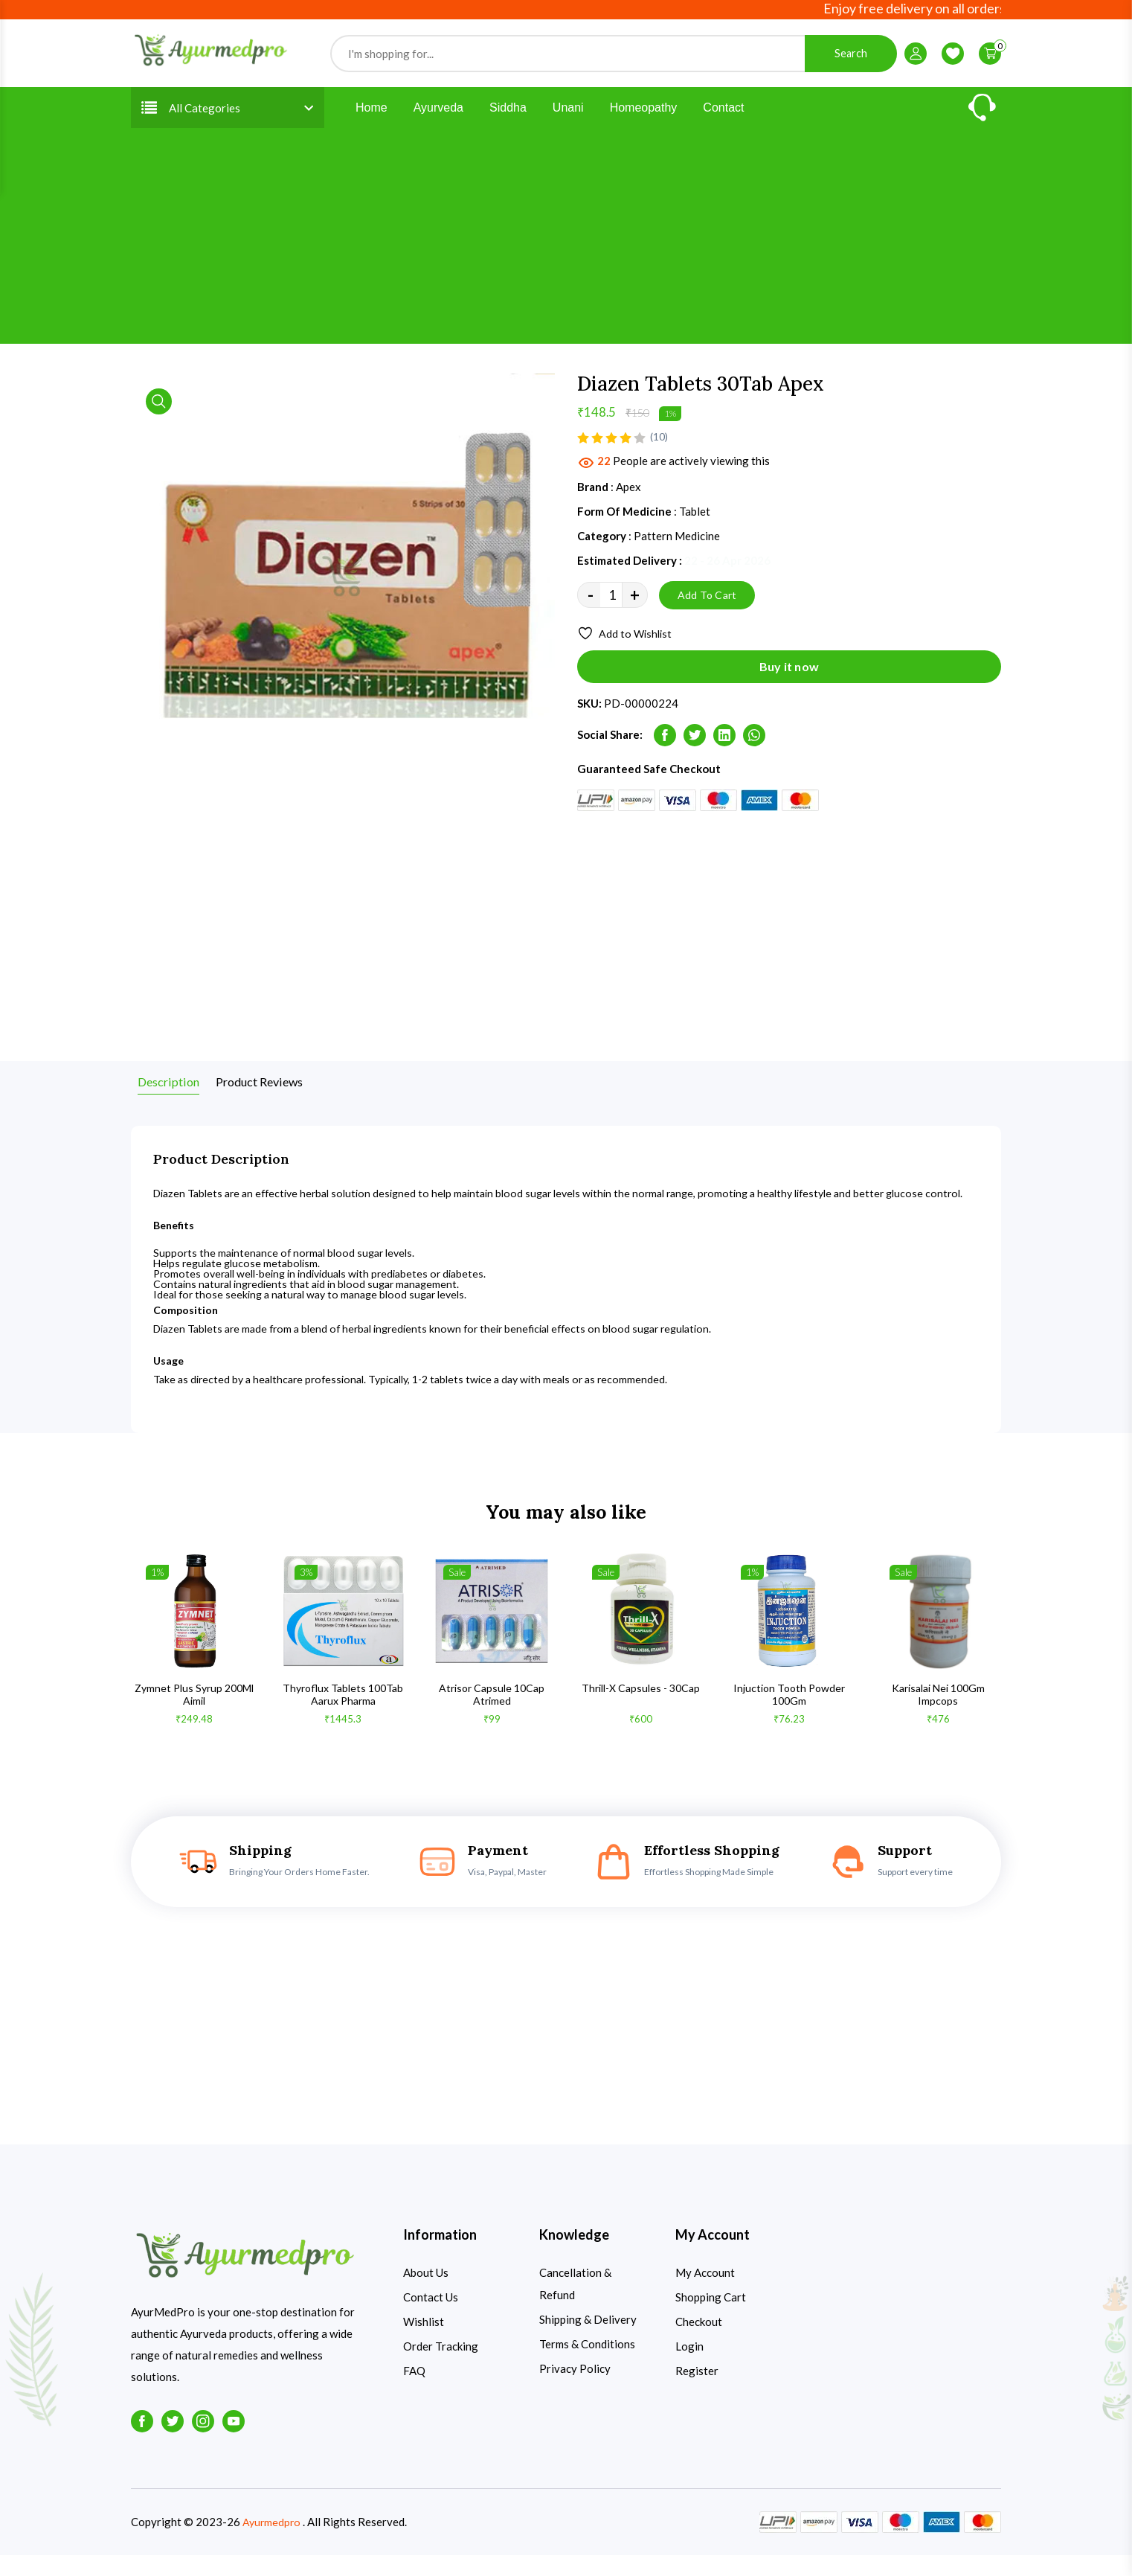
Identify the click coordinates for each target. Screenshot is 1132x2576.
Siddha (508, 109)
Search (850, 54)
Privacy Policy (575, 2389)
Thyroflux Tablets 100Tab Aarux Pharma (343, 1715)
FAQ (414, 2391)
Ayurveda (438, 109)
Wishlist (423, 2342)
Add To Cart (707, 598)
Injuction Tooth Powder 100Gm (789, 1715)
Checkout (698, 2342)
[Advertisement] (566, 242)
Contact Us (430, 2318)
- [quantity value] (591, 599)
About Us (425, 2293)
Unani (568, 109)
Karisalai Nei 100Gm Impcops (938, 1715)
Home (371, 109)
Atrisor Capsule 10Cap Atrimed (491, 1715)
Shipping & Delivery (588, 2340)
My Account (705, 2293)
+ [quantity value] (635, 599)
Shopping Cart (710, 2318)
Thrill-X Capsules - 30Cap (641, 1708)
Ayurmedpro (272, 2542)
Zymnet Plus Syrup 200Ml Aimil (194, 1715)
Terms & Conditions (587, 2364)
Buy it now (789, 674)
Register (696, 2391)
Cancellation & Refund (575, 2304)
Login (689, 2367)
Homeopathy (644, 109)
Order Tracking (440, 2367)
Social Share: (610, 743)
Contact (723, 109)
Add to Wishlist (627, 637)
